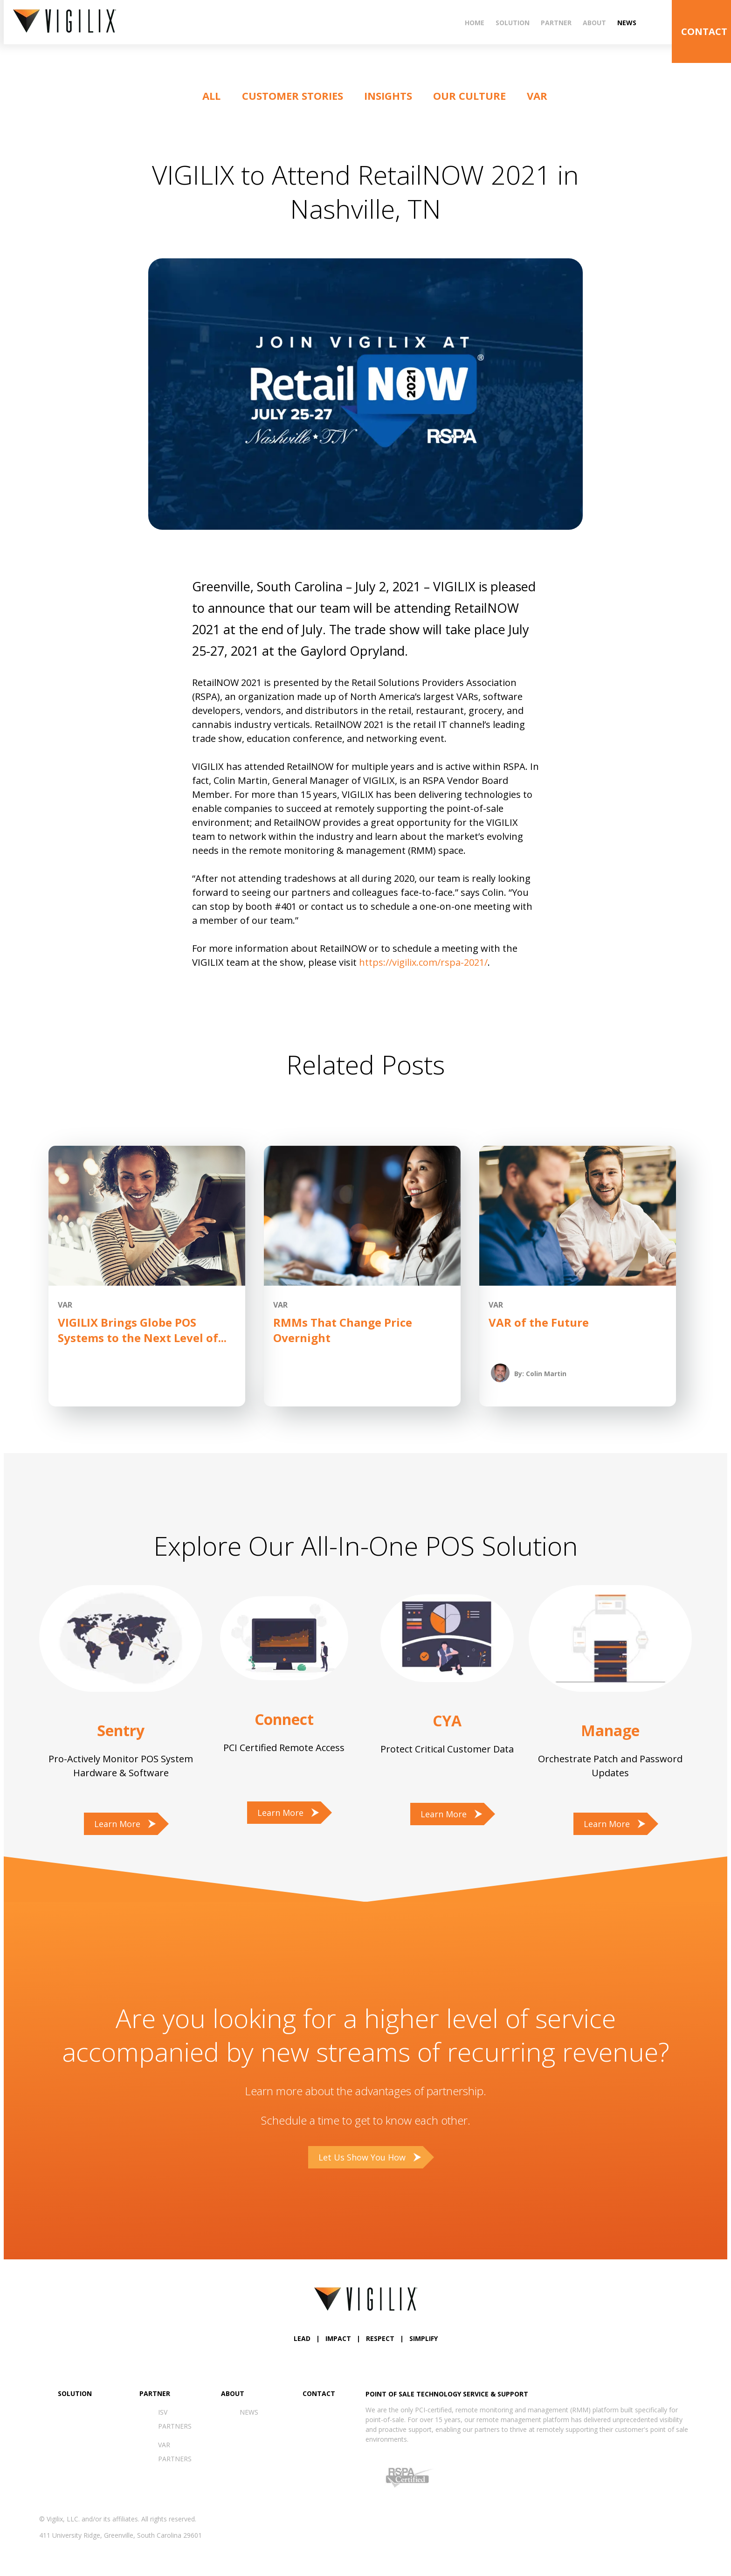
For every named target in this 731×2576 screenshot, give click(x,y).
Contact (319, 2393)
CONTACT (704, 31)
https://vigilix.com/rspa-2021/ (423, 962)
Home (474, 22)
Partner (556, 22)
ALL (211, 96)
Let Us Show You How (362, 2157)
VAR (537, 96)
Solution (513, 22)
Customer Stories (292, 96)
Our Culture (469, 96)
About (594, 22)
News (626, 22)
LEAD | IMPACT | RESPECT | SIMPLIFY (366, 2338)
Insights (388, 96)
